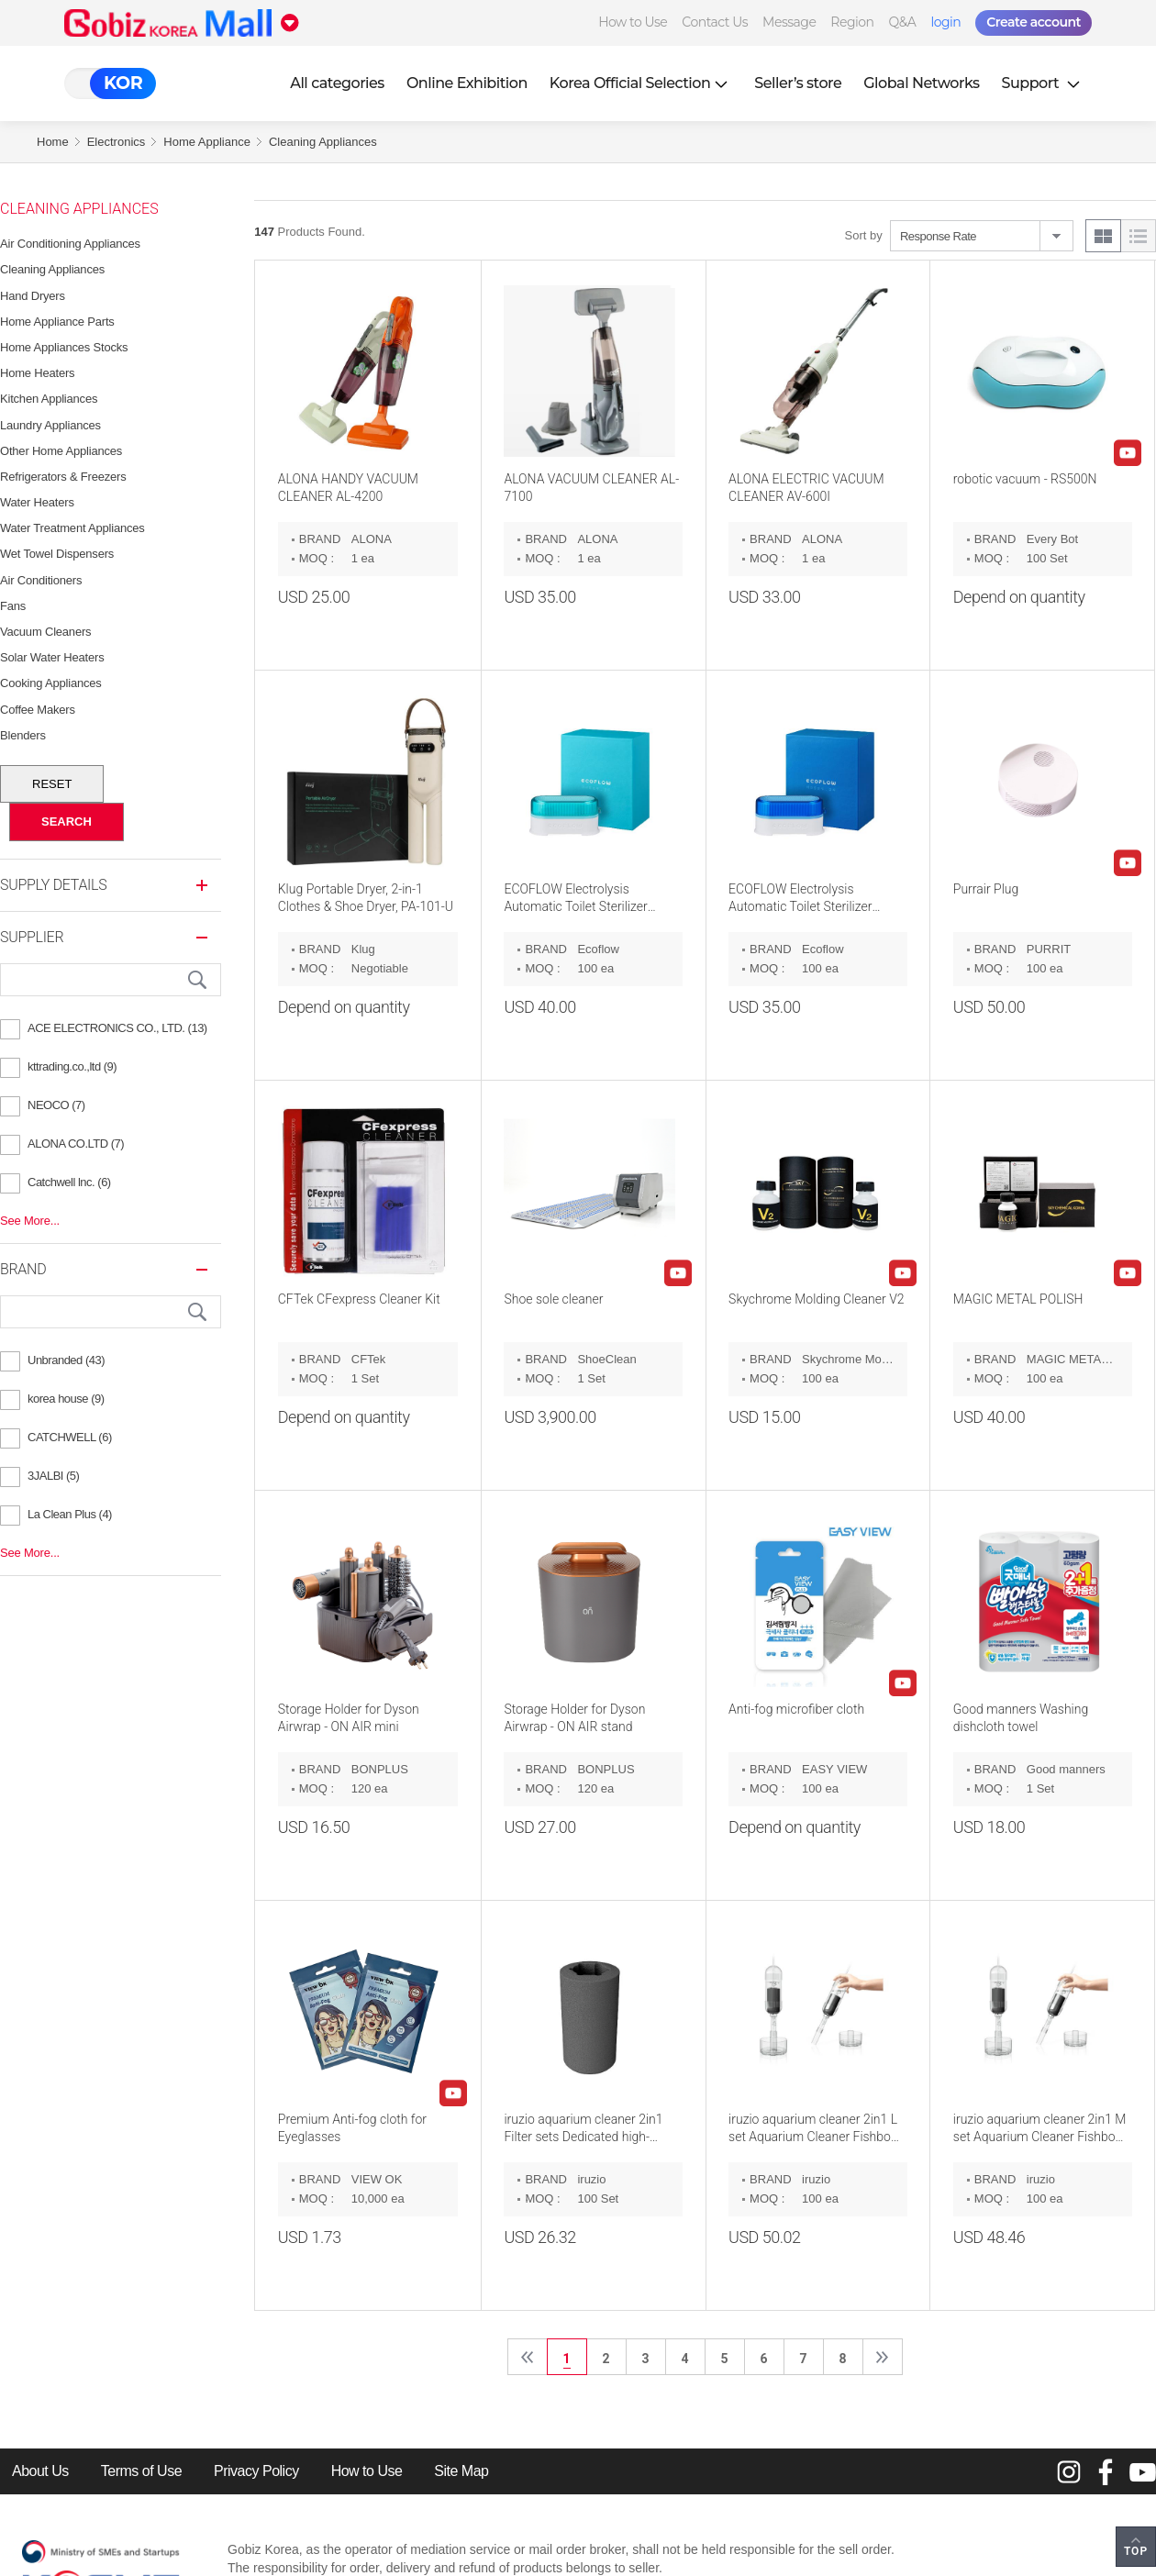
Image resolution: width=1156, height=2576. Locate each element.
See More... (30, 1220)
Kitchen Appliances (48, 398)
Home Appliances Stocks (64, 347)
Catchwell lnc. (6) (69, 1182)
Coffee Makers (37, 709)
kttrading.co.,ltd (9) (72, 1066)
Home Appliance (206, 142)
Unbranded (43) (66, 1360)
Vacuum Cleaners (45, 631)
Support (1043, 83)
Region (851, 22)
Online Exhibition (467, 83)
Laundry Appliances (50, 425)
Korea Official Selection (641, 83)
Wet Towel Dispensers (57, 554)
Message (789, 22)
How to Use (632, 22)
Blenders (23, 735)
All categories (337, 83)
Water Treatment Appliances (72, 528)
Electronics (116, 142)
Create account (1033, 22)
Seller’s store (797, 83)
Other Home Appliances (61, 451)
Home (53, 142)
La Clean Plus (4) (70, 1514)
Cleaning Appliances (323, 142)
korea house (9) (66, 1398)
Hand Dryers (32, 296)
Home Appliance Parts (57, 321)
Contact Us (715, 22)
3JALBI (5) (53, 1475)
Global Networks (921, 83)
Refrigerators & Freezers (63, 476)
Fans (13, 606)
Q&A (903, 22)
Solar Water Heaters (52, 657)
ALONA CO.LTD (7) (76, 1143)
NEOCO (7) (56, 1105)
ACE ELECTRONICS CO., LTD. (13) (117, 1028)
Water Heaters (37, 502)
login (945, 22)
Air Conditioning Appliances (70, 243)
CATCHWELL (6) (70, 1437)
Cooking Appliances (51, 683)
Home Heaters (37, 373)
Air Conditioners (41, 580)
